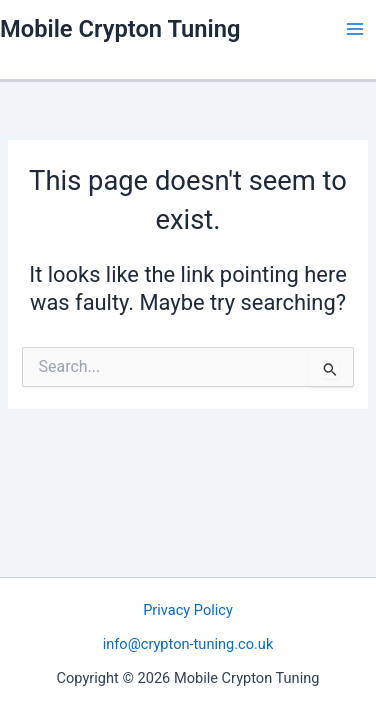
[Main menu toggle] (355, 29)
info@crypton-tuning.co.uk (188, 644)
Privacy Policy (188, 610)
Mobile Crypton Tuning (120, 29)
